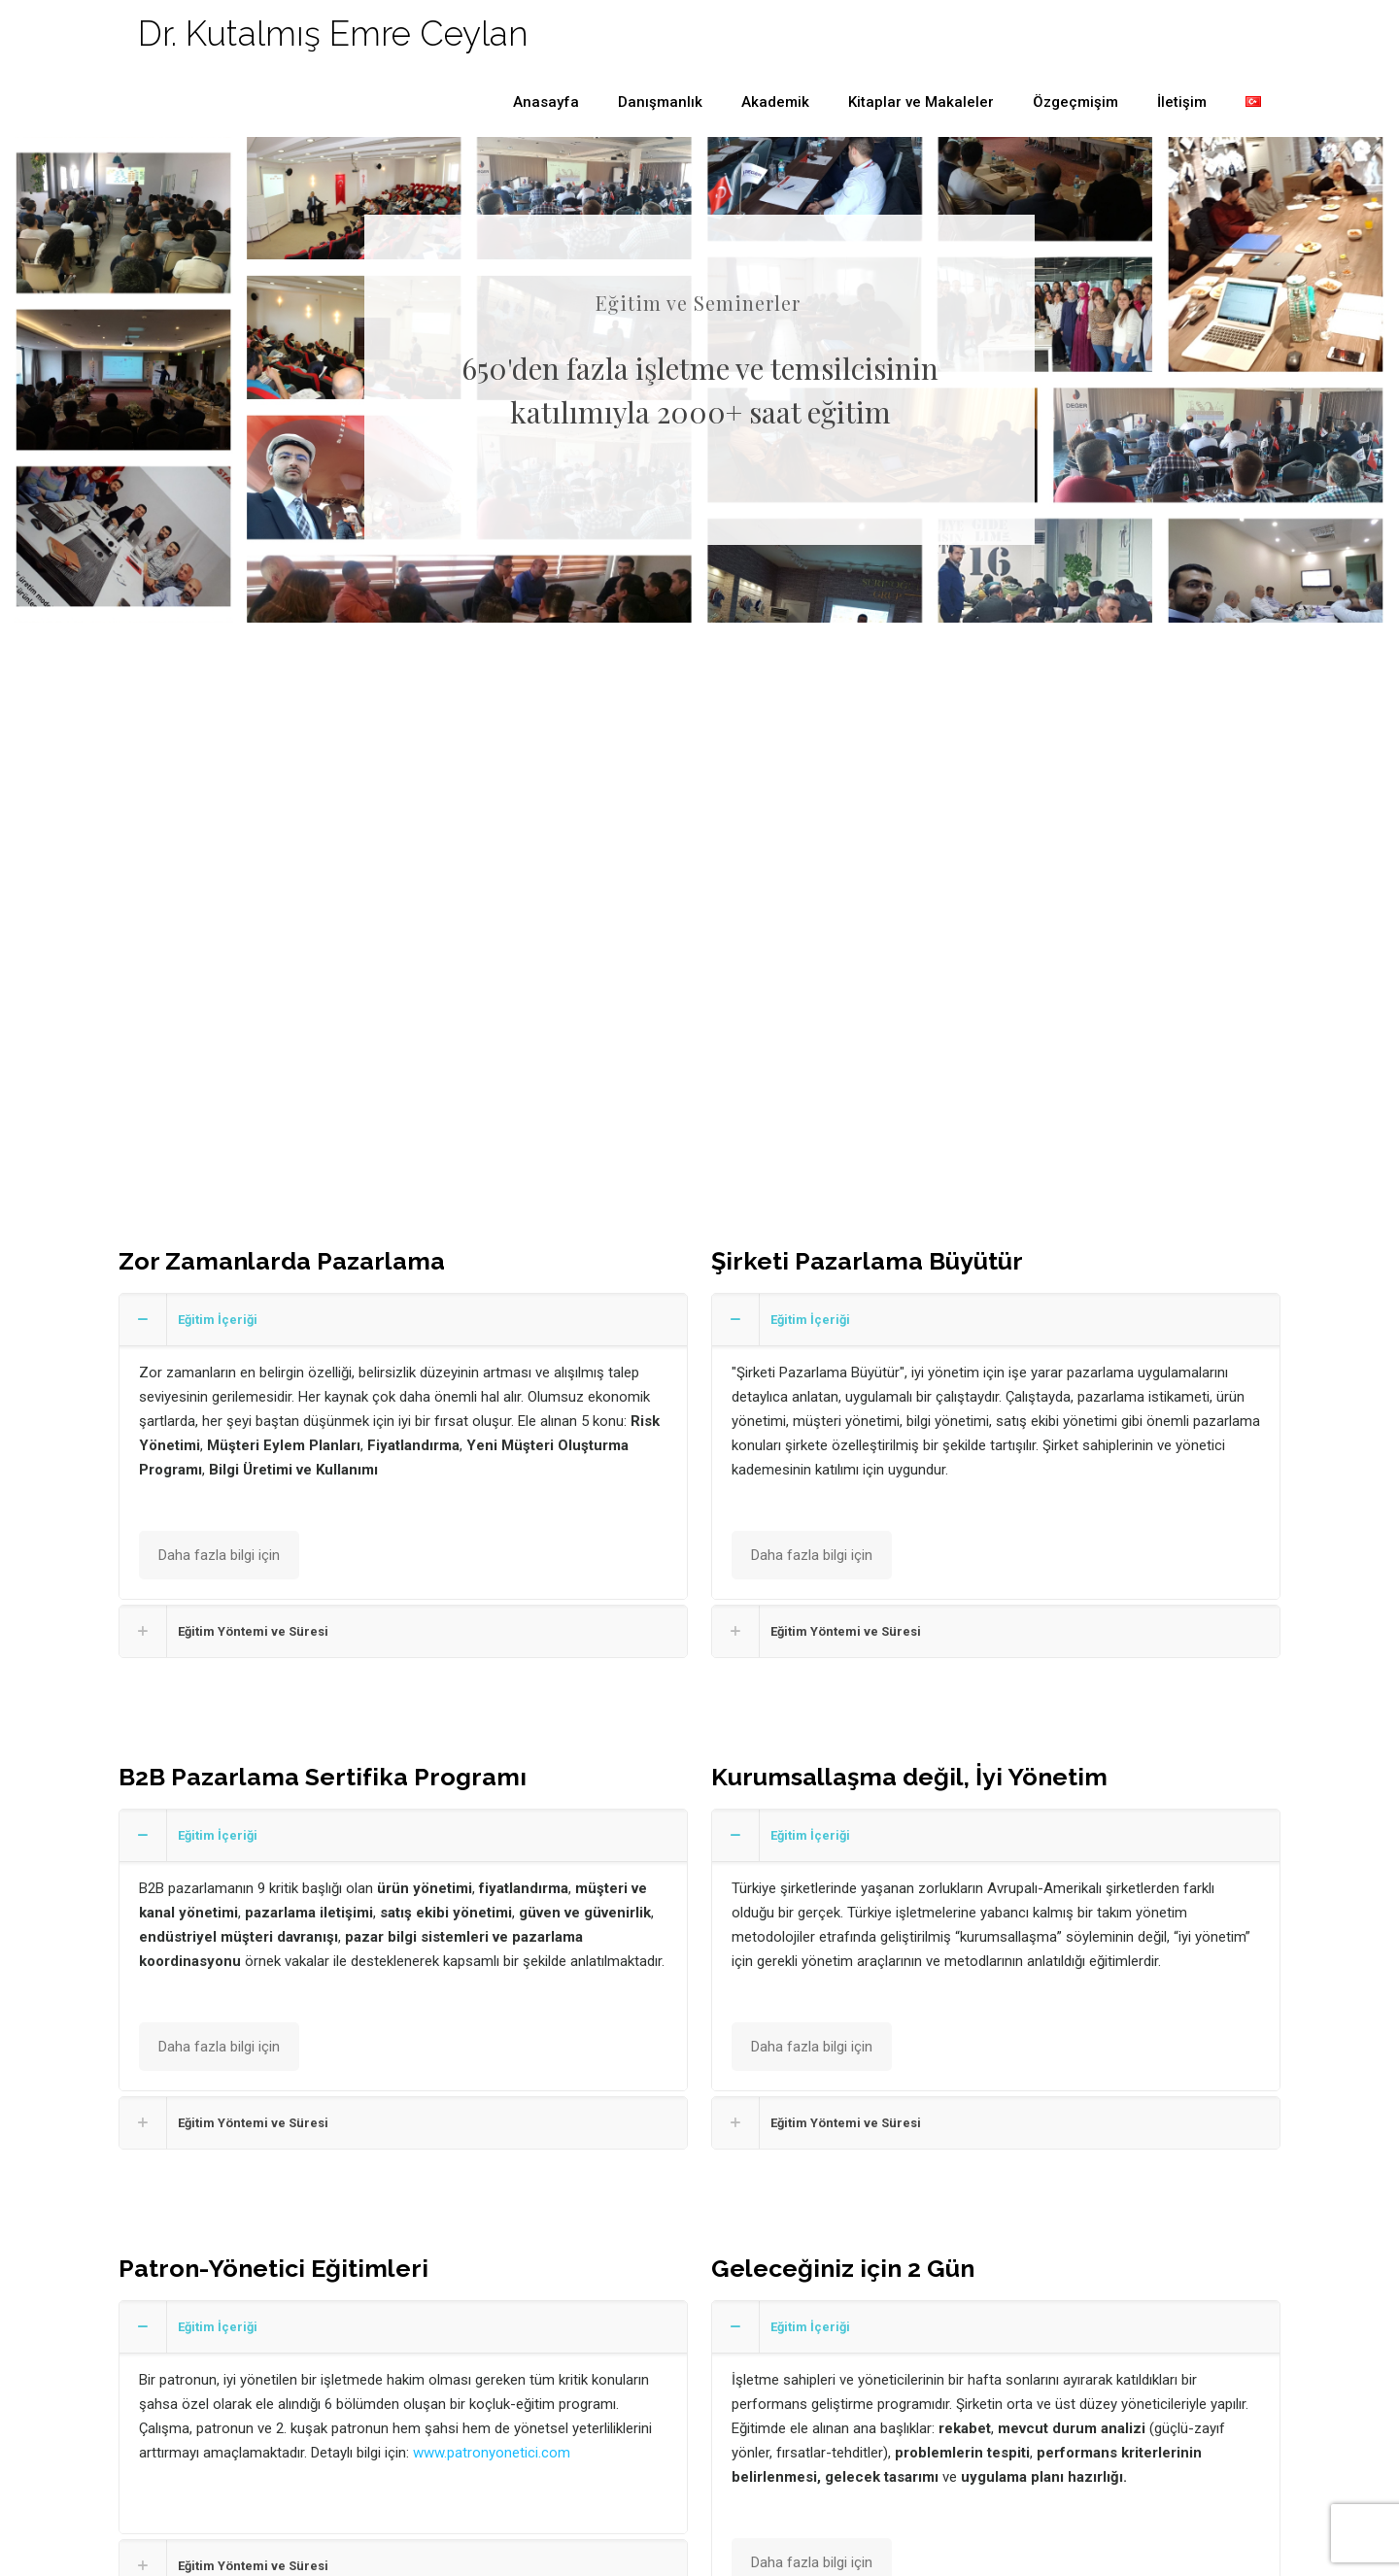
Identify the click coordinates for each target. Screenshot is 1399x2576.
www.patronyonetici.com (491, 2452)
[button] (403, 1446)
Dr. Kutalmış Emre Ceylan (333, 33)
